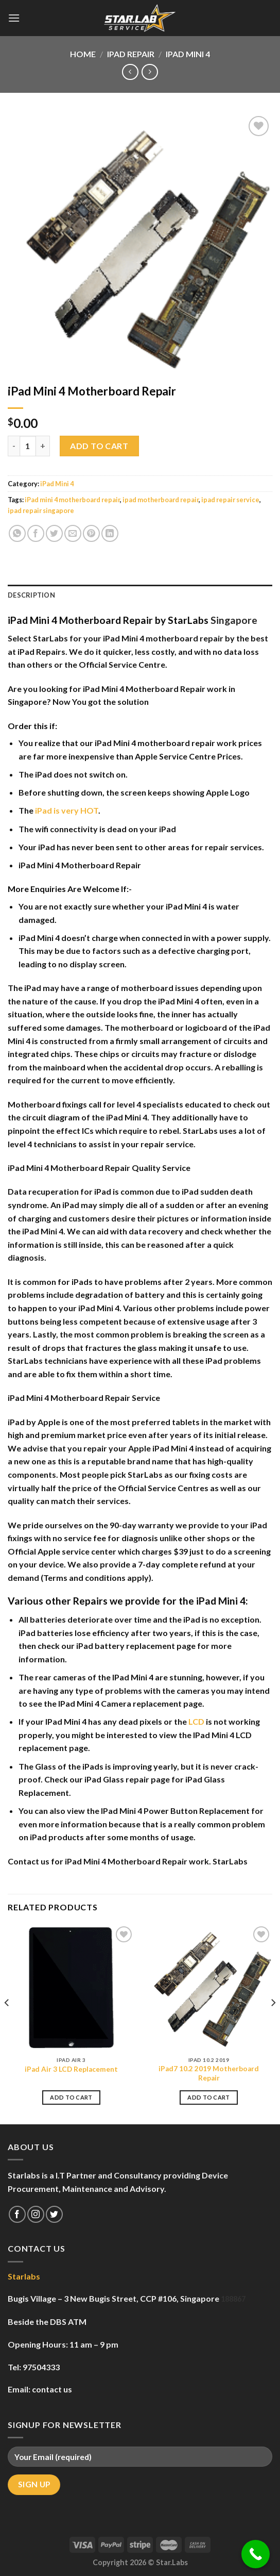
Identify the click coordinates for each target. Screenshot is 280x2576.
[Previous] (7, 2023)
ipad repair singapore (41, 510)
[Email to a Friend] (72, 533)
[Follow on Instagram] (35, 2214)
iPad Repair (130, 54)
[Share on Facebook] (35, 533)
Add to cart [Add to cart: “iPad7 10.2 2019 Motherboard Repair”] (208, 2097)
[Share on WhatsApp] (17, 533)
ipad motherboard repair (160, 500)
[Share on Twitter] (54, 533)
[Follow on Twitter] (54, 2214)
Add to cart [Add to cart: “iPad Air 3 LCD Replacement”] (71, 2097)
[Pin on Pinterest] (91, 533)
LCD (196, 1721)
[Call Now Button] (255, 2554)
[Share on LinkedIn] (109, 533)
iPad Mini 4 (188, 54)
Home (83, 54)
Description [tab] (31, 595)
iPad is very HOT (66, 810)
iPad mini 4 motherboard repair (72, 500)
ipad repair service (230, 500)
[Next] (273, 2023)
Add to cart (99, 446)
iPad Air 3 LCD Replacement (71, 2069)
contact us (52, 2389)
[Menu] (14, 17)
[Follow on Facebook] (17, 2214)
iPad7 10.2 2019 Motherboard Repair (209, 2073)
